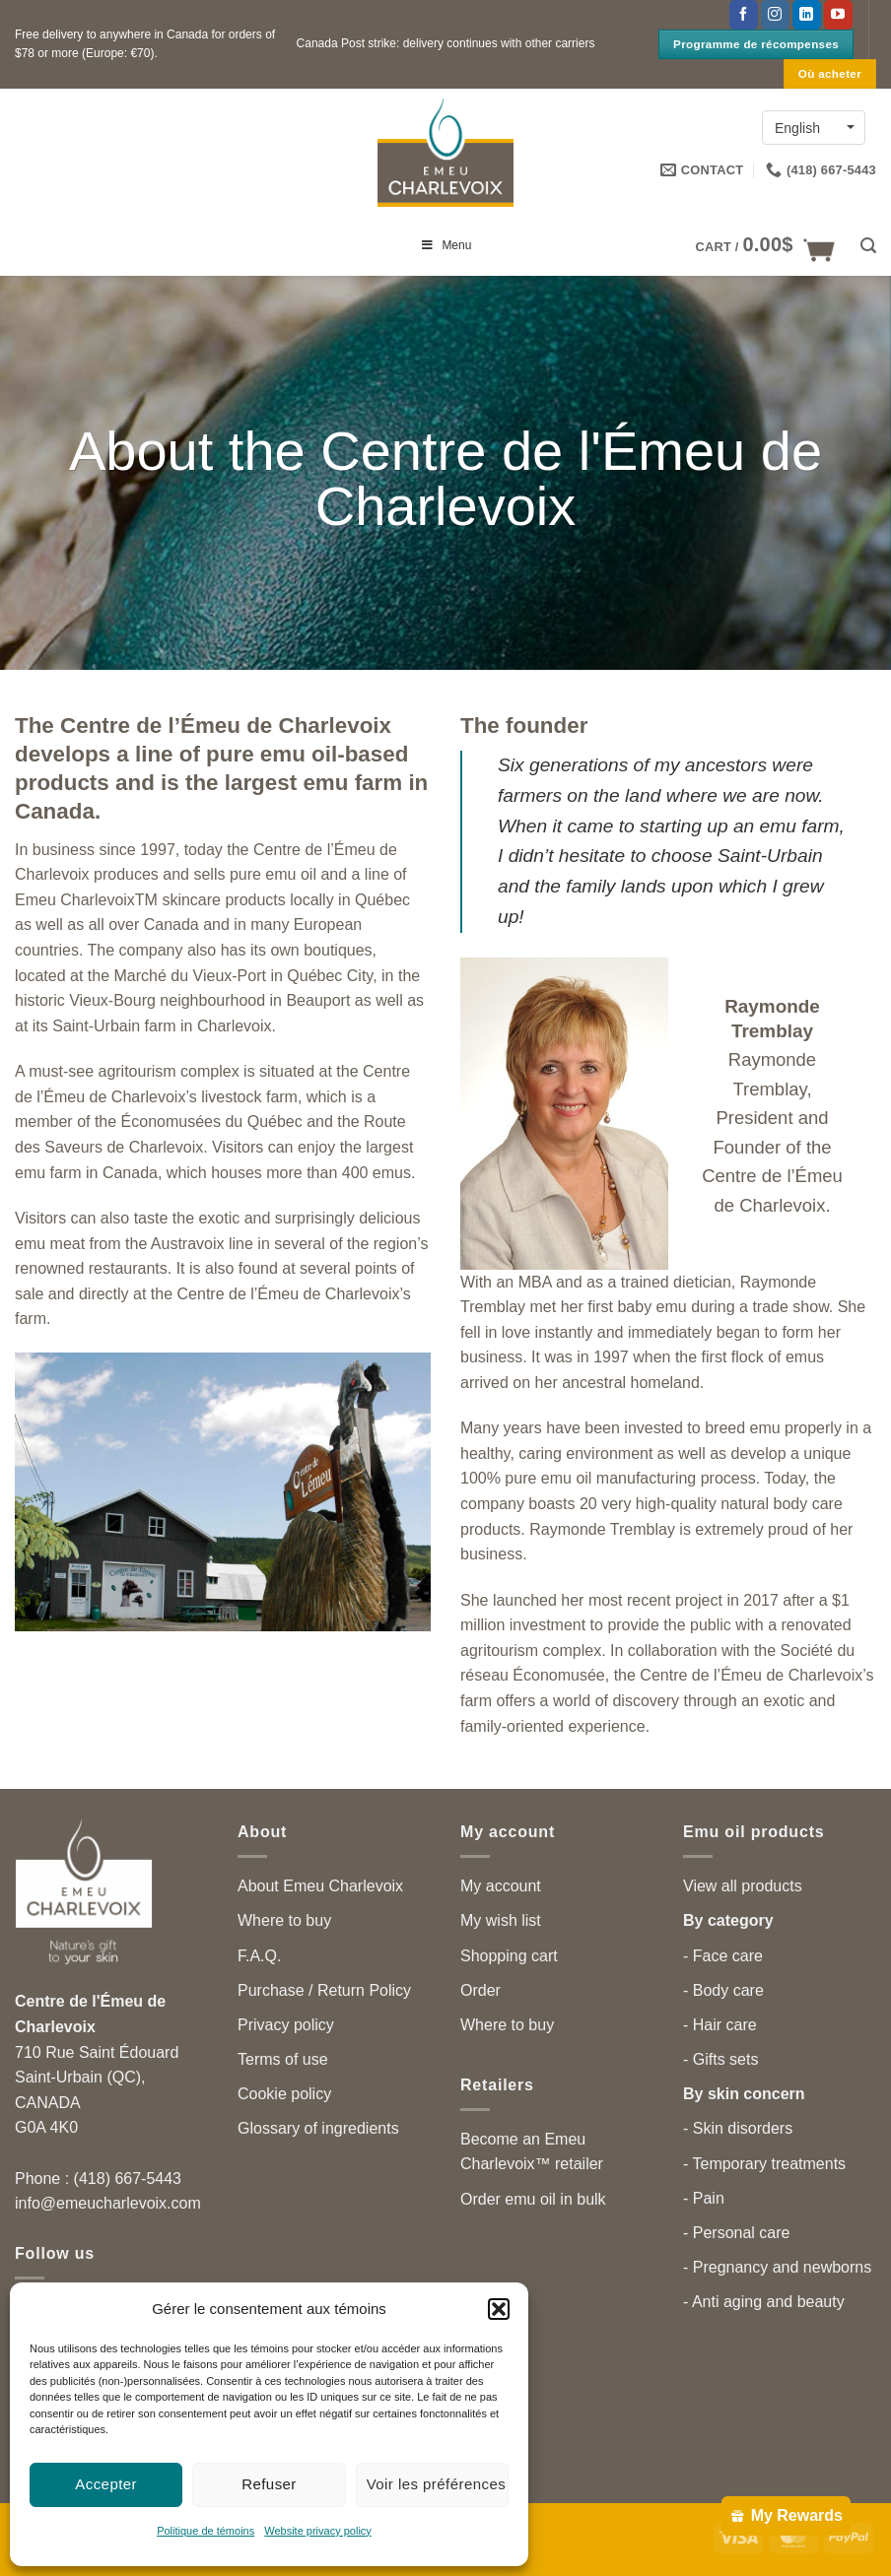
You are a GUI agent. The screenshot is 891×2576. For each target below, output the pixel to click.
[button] (499, 2309)
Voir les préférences (437, 2484)
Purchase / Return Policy (324, 1990)
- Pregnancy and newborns (777, 2267)
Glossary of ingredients (318, 2128)
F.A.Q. (259, 1956)
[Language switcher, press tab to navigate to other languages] (813, 127)
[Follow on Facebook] (743, 15)
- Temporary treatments (764, 2163)
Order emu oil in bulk (533, 2199)
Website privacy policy (318, 2531)
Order (480, 1990)
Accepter (106, 2484)
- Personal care (736, 2232)
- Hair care (720, 2024)
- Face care (723, 1956)
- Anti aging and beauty (764, 2301)
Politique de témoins (205, 2531)
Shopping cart (509, 1956)
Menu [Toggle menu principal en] (446, 245)
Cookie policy (284, 2093)
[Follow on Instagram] (775, 15)
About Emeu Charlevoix (320, 1886)
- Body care (723, 1990)
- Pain (703, 2198)
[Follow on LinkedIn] (806, 15)
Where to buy (284, 1920)
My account (500, 1886)
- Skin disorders (737, 2128)
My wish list (500, 1920)
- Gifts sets (720, 2059)
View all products (742, 1886)
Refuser (269, 2484)
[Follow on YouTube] (838, 15)
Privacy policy (286, 2024)
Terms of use (283, 2059)
